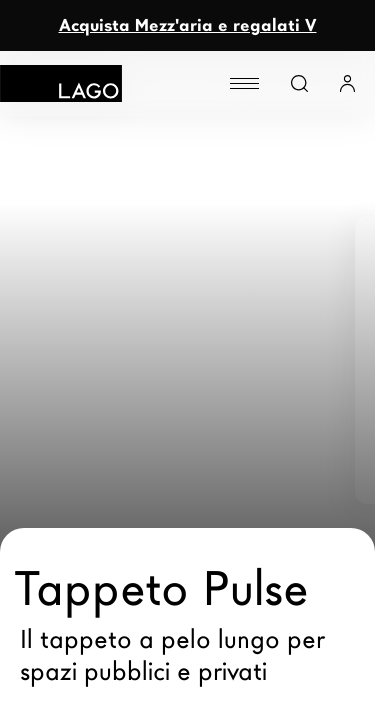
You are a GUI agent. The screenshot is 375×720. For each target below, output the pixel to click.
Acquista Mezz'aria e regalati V (188, 25)
